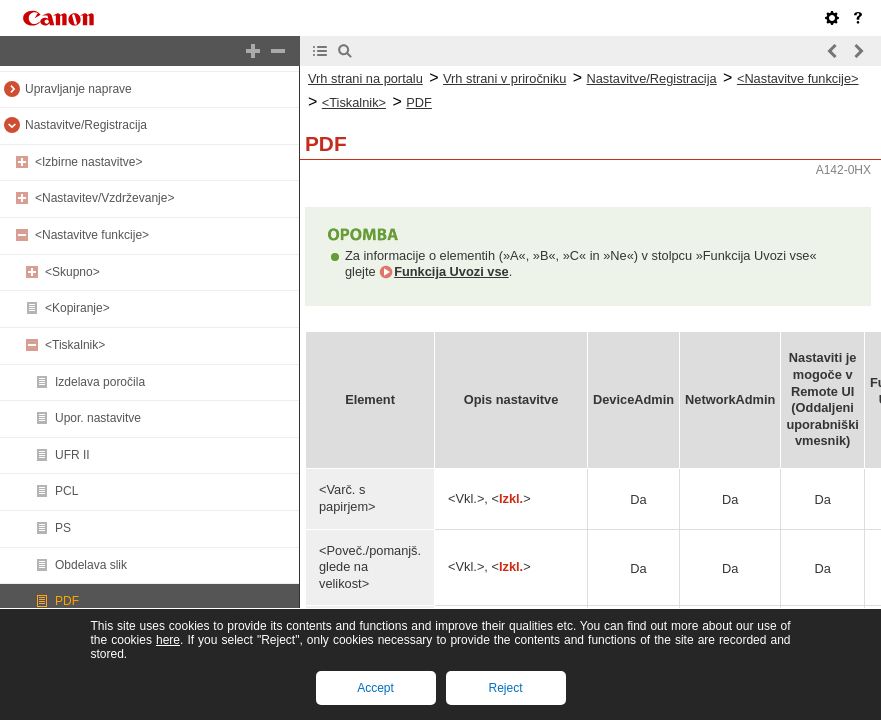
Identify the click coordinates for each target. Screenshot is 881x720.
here (168, 640)
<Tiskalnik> (75, 345)
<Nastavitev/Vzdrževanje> (104, 198)
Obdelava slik (91, 565)
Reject (505, 688)
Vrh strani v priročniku (504, 78)
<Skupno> (72, 272)
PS (63, 528)
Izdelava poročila (100, 382)
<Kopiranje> (77, 308)
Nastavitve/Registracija (86, 125)
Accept (375, 688)
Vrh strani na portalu (365, 78)
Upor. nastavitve (98, 418)
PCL (66, 491)
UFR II (72, 455)
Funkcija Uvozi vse (451, 271)
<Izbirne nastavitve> (88, 162)
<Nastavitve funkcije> (92, 235)
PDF (67, 601)
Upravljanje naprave (78, 89)
